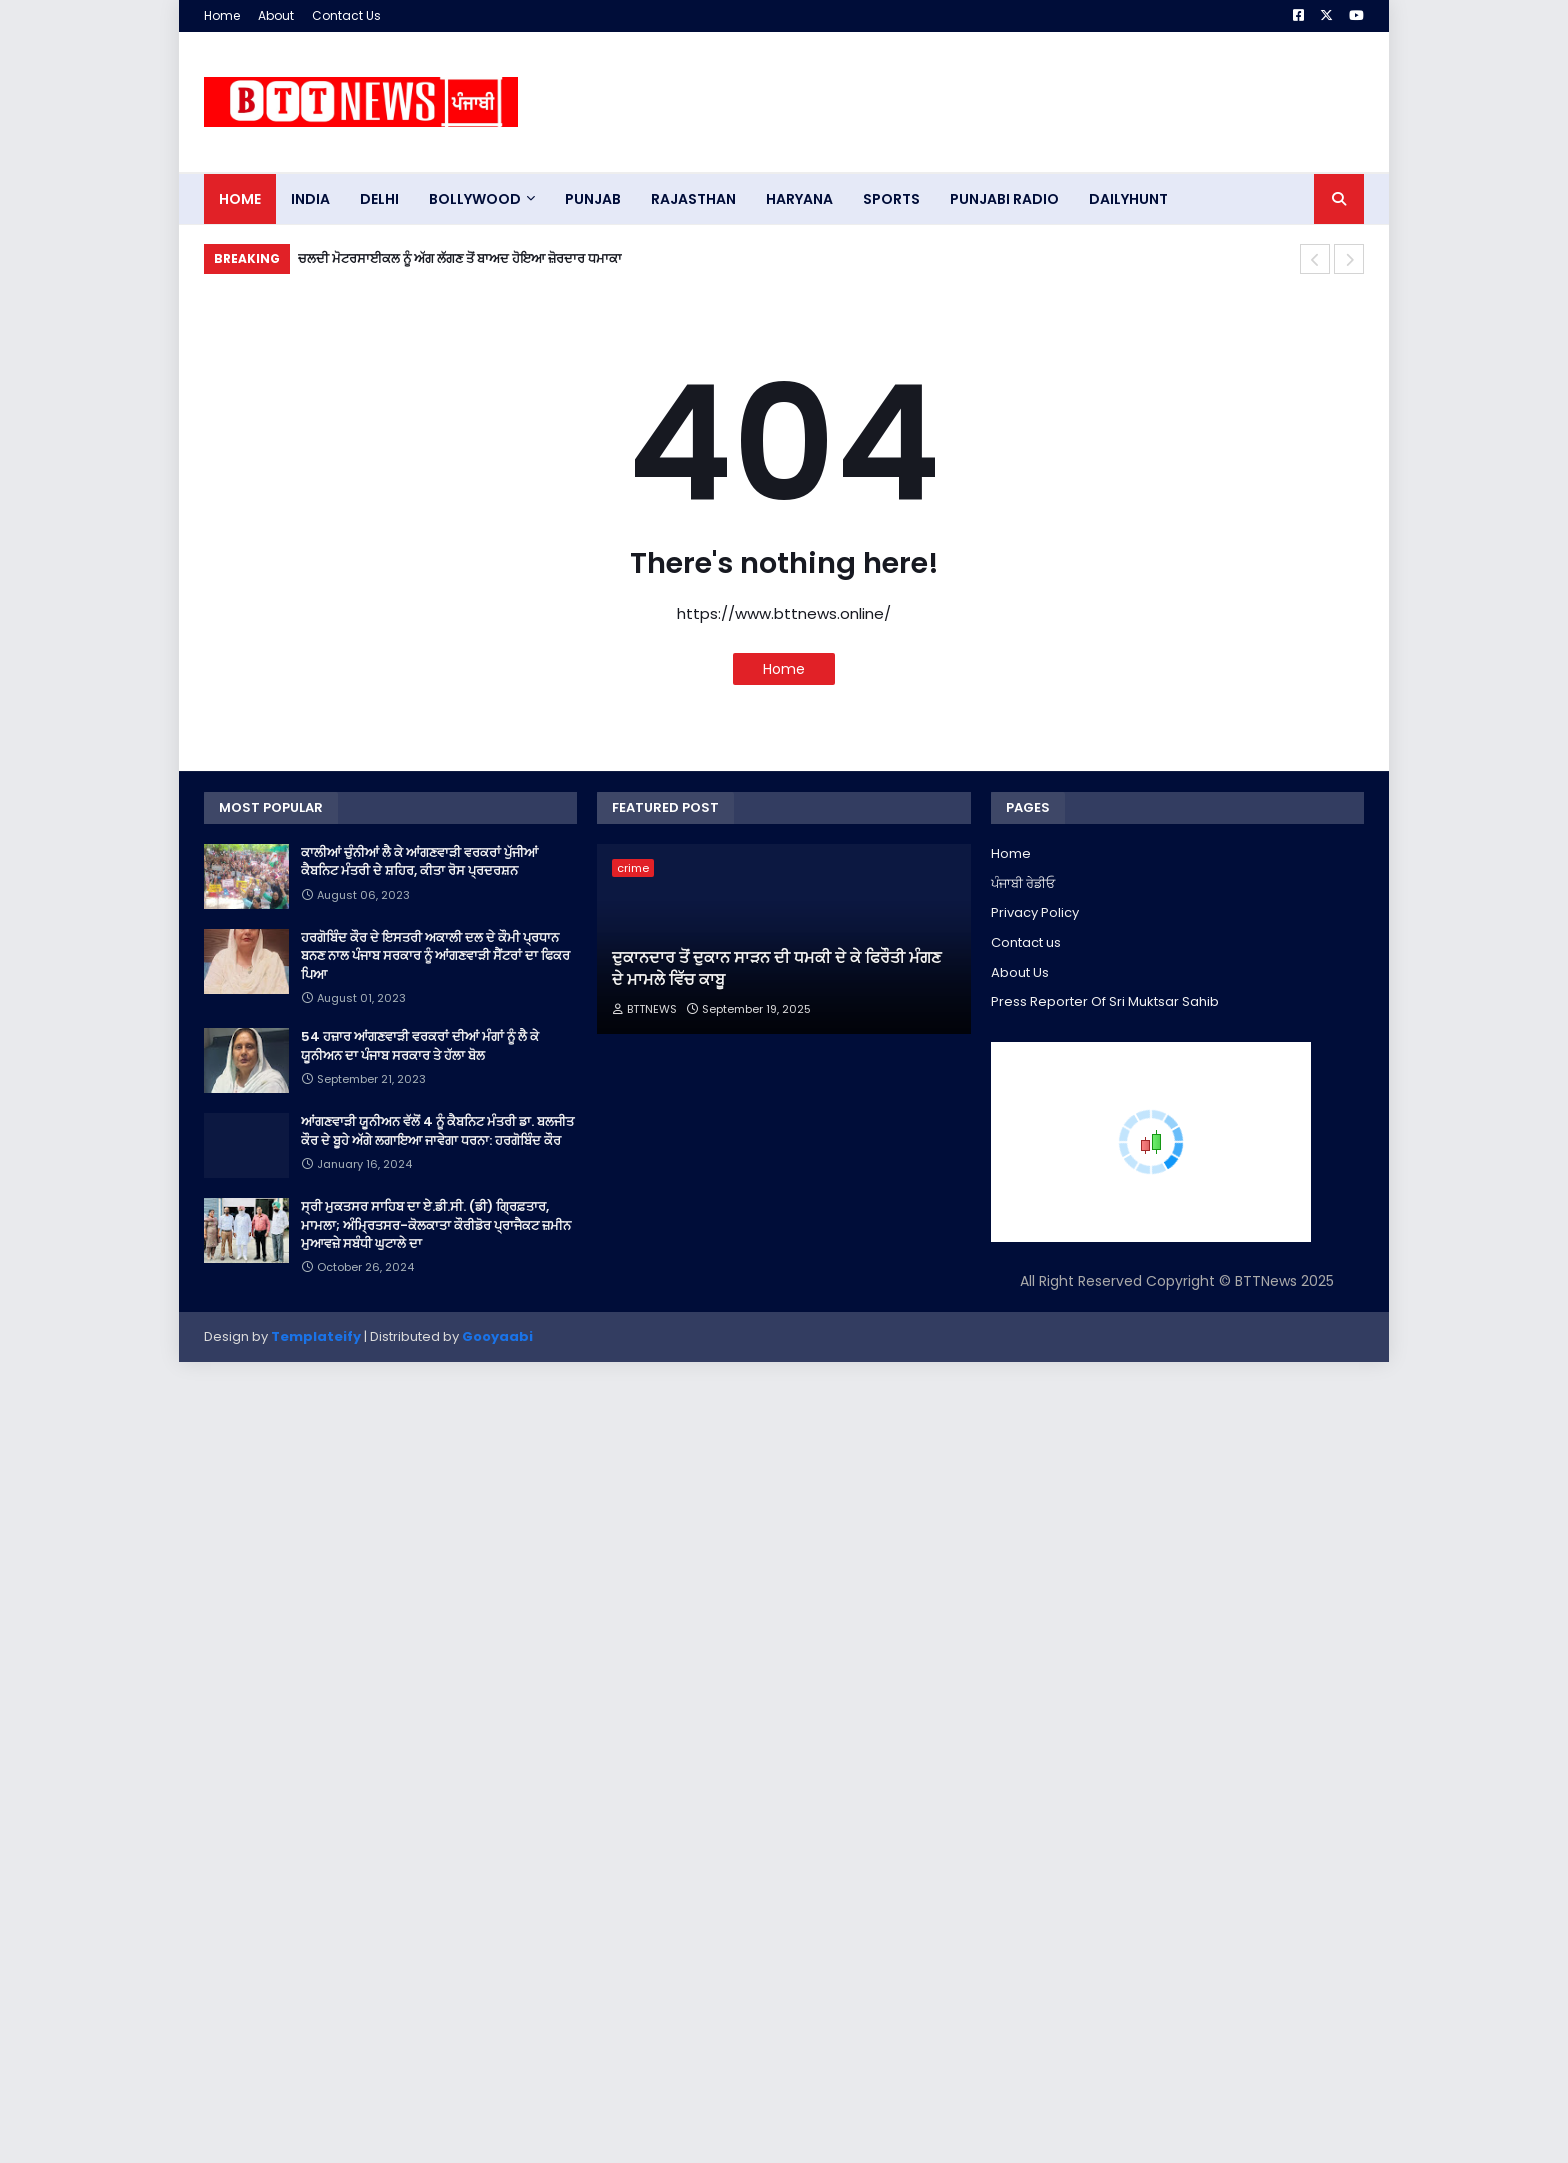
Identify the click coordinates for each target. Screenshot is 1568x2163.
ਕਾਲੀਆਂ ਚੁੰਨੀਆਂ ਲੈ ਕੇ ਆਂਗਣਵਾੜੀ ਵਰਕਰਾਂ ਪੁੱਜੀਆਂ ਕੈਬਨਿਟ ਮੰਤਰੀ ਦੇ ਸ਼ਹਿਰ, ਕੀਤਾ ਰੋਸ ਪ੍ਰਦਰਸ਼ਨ (419, 862)
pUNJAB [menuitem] (593, 199)
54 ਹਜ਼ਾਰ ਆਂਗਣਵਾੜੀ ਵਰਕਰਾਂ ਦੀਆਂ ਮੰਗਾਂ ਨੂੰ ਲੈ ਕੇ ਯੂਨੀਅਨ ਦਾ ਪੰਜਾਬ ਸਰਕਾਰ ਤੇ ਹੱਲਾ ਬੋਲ (420, 1046)
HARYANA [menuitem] (799, 199)
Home (222, 15)
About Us (1020, 972)
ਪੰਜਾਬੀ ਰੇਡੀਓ (1023, 883)
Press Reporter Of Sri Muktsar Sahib (1105, 1001)
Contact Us (346, 15)
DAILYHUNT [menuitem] (1128, 199)
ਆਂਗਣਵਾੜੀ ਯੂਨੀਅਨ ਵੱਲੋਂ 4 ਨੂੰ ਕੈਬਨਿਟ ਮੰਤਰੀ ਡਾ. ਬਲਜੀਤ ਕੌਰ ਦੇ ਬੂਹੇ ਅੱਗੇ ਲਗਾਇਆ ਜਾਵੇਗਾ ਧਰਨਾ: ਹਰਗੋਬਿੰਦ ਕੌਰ (437, 1131)
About (276, 15)
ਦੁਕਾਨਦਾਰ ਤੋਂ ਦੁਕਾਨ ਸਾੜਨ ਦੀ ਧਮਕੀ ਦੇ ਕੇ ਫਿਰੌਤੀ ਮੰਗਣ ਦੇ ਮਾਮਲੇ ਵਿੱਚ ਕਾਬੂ (776, 969)
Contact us (1026, 942)
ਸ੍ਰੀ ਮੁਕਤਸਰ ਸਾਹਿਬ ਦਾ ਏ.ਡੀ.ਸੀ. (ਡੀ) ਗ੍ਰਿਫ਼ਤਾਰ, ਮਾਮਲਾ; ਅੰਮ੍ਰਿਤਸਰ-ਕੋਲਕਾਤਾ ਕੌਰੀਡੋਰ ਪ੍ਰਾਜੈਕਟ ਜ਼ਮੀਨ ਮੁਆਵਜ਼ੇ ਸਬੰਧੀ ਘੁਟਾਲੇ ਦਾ (436, 1225)
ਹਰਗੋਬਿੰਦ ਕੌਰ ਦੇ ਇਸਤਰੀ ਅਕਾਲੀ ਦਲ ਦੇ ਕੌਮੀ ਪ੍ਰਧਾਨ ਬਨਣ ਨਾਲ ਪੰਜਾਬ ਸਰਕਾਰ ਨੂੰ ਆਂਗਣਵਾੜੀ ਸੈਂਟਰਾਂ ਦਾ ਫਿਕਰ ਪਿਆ (435, 956)
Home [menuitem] (240, 199)
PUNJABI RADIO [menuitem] (1004, 199)
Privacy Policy (1035, 912)
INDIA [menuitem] (310, 199)
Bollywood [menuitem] (475, 199)
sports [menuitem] (891, 199)
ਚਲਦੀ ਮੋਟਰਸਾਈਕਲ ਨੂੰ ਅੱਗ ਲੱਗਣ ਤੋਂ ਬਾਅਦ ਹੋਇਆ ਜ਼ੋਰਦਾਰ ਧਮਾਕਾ (460, 258)
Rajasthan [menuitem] (693, 199)
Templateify (316, 1336)
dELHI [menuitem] (379, 199)
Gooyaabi (497, 1336)
